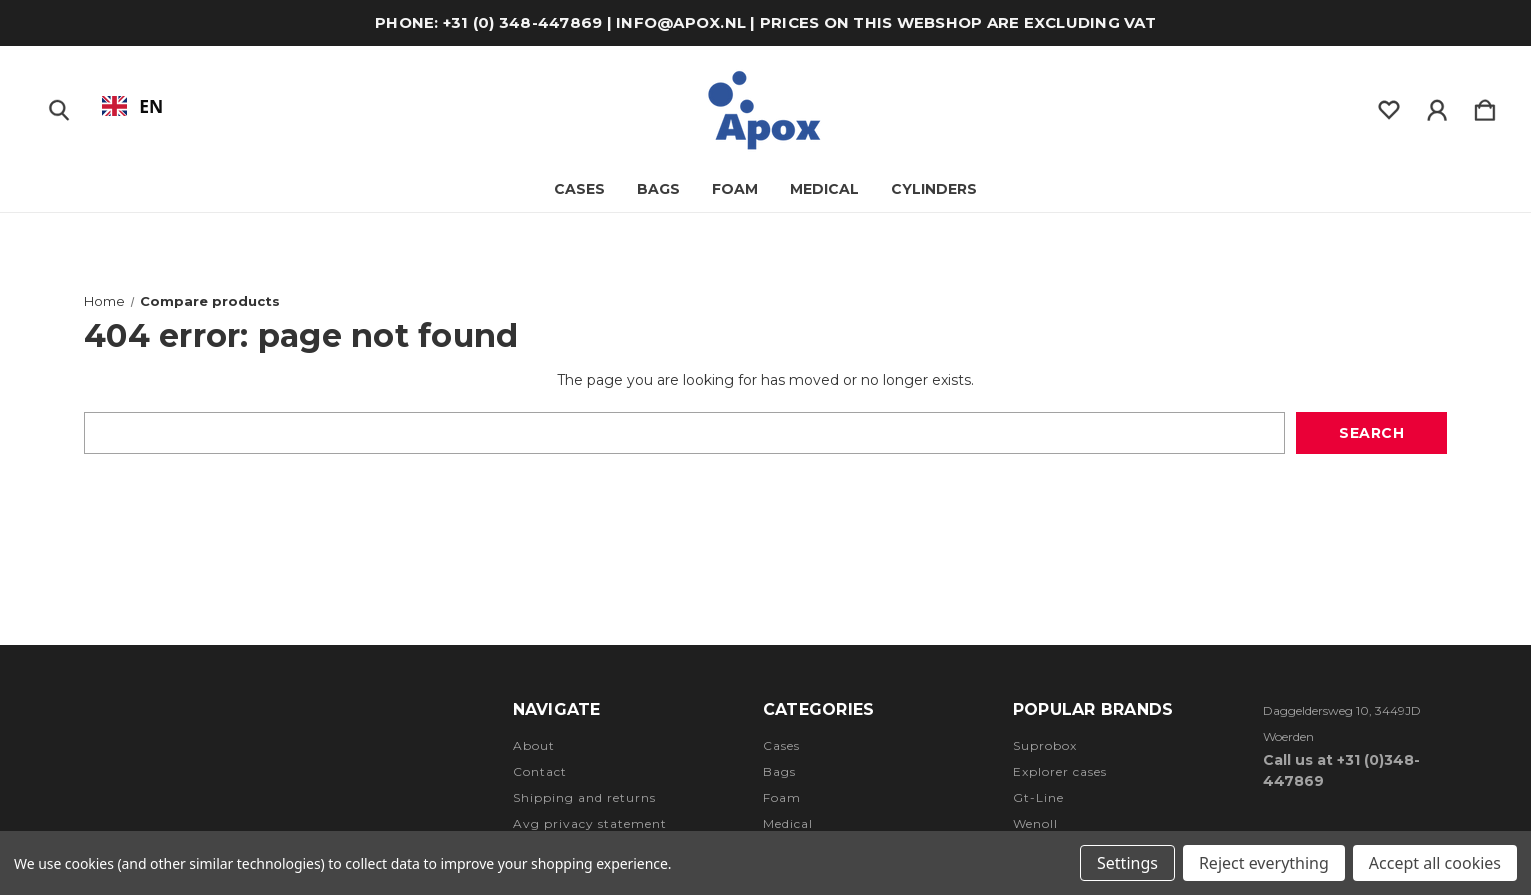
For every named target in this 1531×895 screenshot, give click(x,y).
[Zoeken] (59, 106)
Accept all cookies (1435, 863)
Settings (1127, 863)
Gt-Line (1038, 797)
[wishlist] (1389, 106)
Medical (824, 189)
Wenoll (1035, 823)
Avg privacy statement (590, 823)
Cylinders (934, 189)
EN (133, 106)
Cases (579, 189)
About (534, 745)
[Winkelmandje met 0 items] (1485, 106)
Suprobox (1045, 745)
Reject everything (1264, 863)
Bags (779, 771)
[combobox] (132, 106)
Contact (540, 771)
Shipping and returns (584, 797)
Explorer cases (1060, 771)
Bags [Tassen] (658, 189)
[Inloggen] (1437, 106)
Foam (735, 189)
